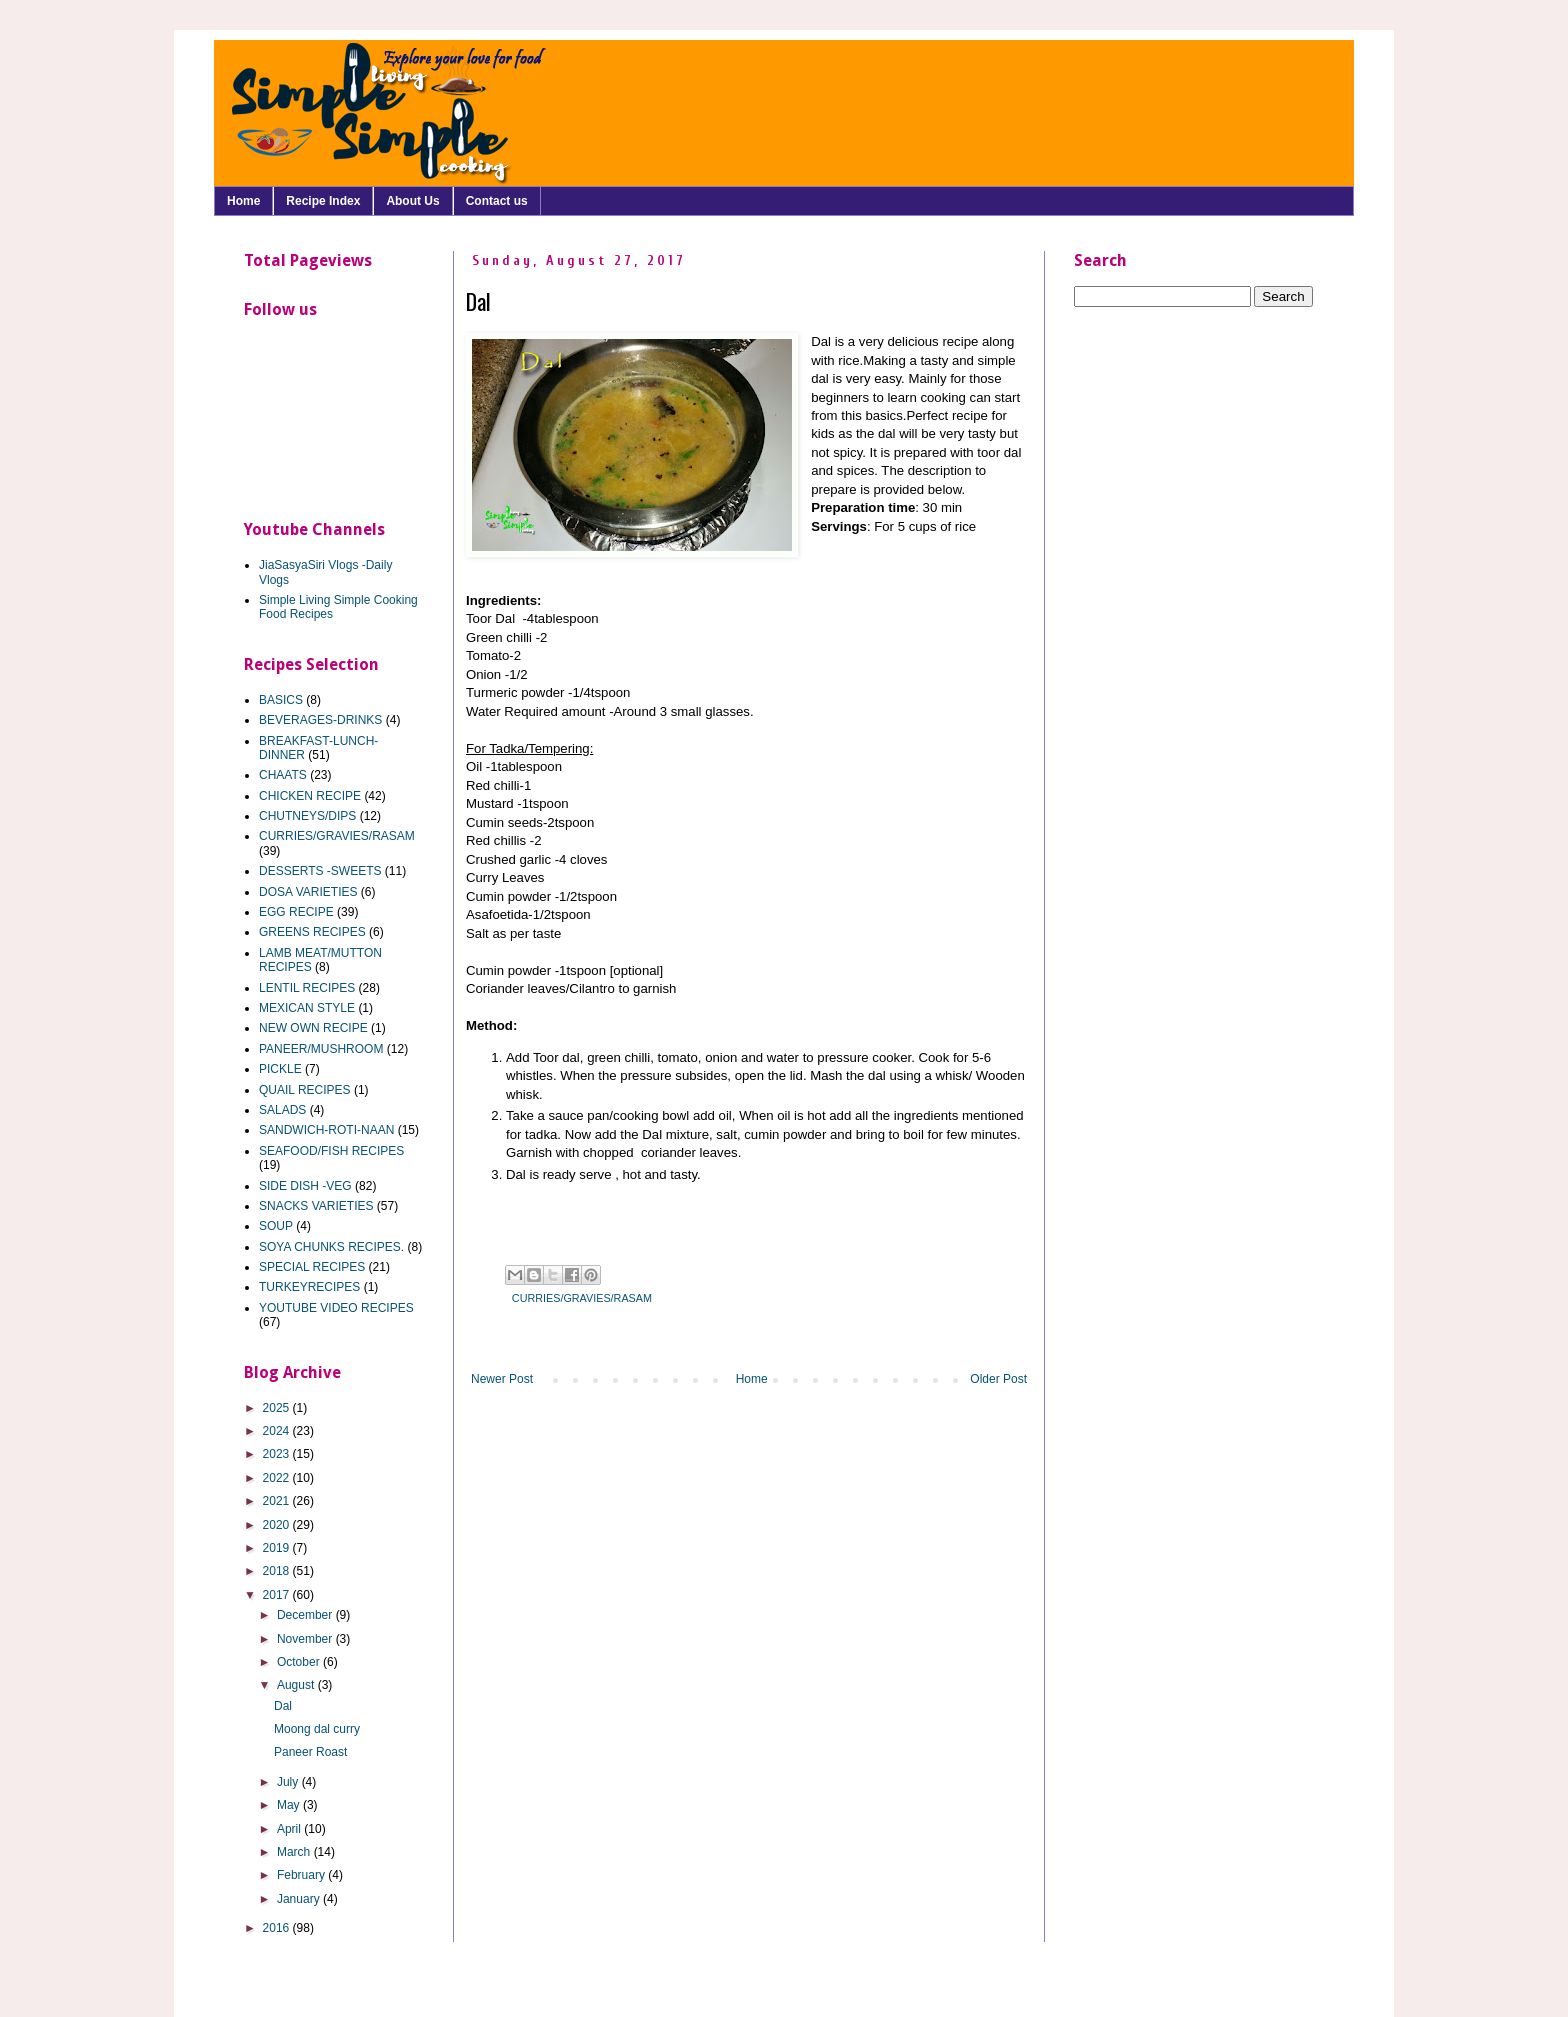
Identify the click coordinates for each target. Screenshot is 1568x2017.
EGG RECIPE (296, 912)
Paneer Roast (310, 1752)
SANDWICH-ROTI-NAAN (326, 1130)
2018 (278, 1571)
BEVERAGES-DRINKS (320, 720)
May (290, 1805)
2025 (278, 1408)
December (306, 1615)
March (295, 1852)
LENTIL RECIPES (307, 988)
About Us (412, 201)
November (306, 1639)
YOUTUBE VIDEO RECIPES (336, 1308)
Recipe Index (323, 201)
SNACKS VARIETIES (316, 1206)
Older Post (998, 1379)
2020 (278, 1525)
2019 (278, 1548)
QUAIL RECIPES (305, 1090)
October (300, 1662)
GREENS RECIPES (312, 932)
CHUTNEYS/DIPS (307, 816)
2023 (278, 1454)
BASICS (281, 700)
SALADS (282, 1110)
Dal (283, 1706)
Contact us (497, 201)
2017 (278, 1595)
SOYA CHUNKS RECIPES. (331, 1247)
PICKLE (280, 1069)
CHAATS (283, 775)
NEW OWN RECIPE (313, 1028)
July (289, 1782)
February (302, 1875)
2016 (278, 1928)
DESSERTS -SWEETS (320, 871)
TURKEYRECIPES (309, 1287)
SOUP (276, 1226)
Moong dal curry (317, 1729)
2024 (278, 1431)
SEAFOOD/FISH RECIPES (331, 1151)
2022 (278, 1478)
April (290, 1829)
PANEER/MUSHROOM (321, 1049)
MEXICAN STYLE (307, 1008)
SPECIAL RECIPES (312, 1267)
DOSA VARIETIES (308, 892)
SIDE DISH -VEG (305, 1186)
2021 (278, 1501)
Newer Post (502, 1379)
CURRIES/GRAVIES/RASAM (582, 1298)
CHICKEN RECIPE (310, 796)
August (297, 1685)
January (300, 1899)
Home (243, 201)
